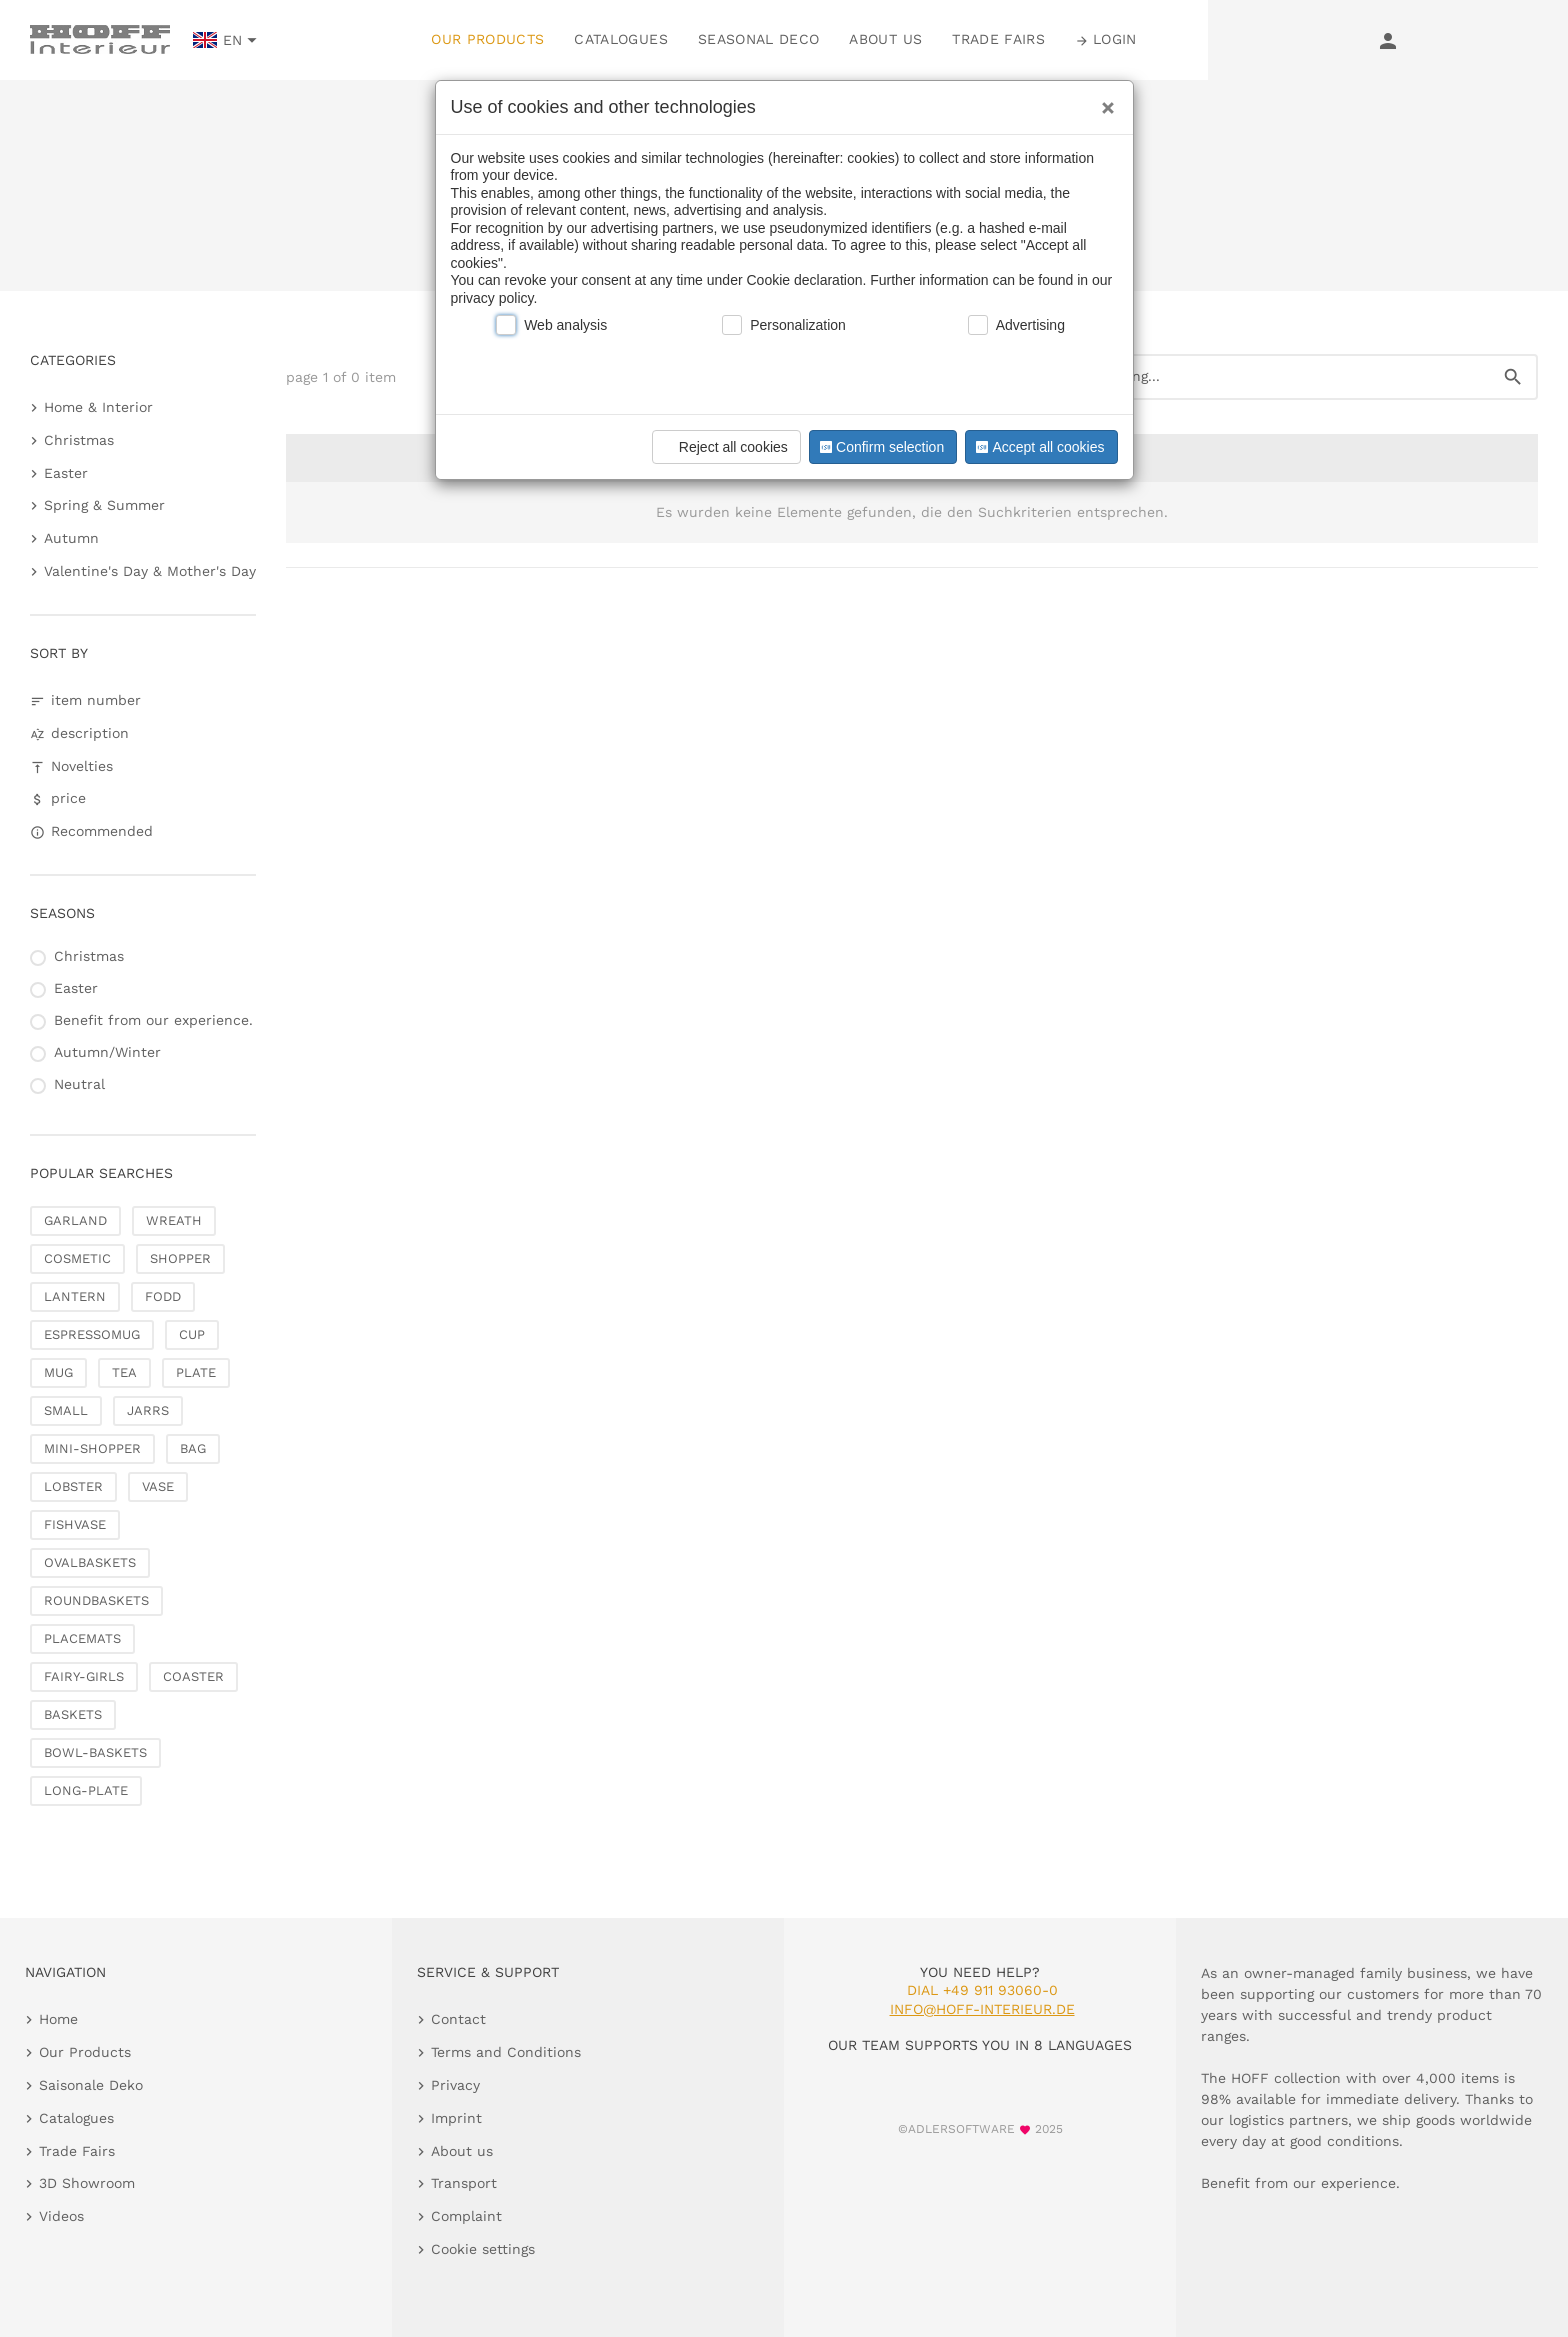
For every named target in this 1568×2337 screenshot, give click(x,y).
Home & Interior (98, 407)
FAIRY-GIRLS (84, 1676)
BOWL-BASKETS (95, 1752)
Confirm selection (880, 447)
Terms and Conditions (506, 2052)
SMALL (66, 1410)
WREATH (174, 1220)
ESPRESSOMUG (92, 1334)
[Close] (1103, 101)
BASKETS (73, 1714)
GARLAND (75, 1220)
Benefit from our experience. (153, 1020)
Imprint (456, 2118)
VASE (158, 1486)
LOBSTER (73, 1486)
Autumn (71, 538)
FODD (163, 1296)
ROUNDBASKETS (96, 1600)
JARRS (148, 1410)
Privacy (455, 2085)
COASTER (193, 1676)
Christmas (79, 440)
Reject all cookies (723, 447)
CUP (192, 1334)
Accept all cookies (1038, 447)
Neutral (79, 1084)
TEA (124, 1372)
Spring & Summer (104, 505)
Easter (66, 473)
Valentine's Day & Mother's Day (150, 571)
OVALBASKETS (90, 1562)
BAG (193, 1448)
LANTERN (75, 1296)
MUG (58, 1372)
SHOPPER (180, 1258)
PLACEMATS (82, 1638)
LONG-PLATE (86, 1790)
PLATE (196, 1372)
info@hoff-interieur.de (982, 2009)
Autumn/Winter (107, 1052)
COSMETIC (77, 1258)
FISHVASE (75, 1524)
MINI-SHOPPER (92, 1448)
